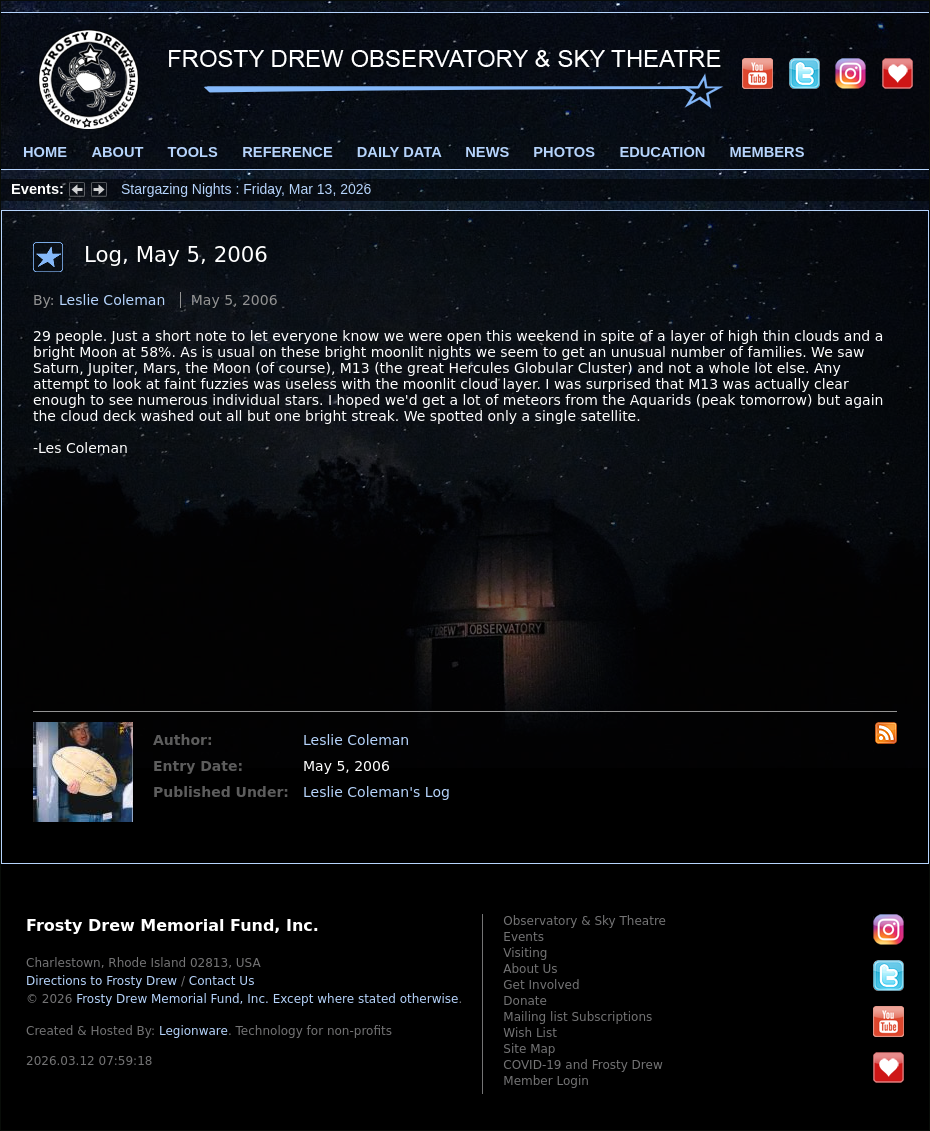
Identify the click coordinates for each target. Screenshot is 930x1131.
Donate (525, 1001)
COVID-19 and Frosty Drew (582, 1065)
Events (523, 937)
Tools (193, 152)
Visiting (525, 953)
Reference (287, 152)
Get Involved (541, 985)
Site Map (529, 1049)
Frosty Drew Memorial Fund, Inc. (267, 999)
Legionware (193, 1031)
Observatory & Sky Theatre (584, 921)
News (487, 152)
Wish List (530, 1033)
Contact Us (222, 981)
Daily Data (399, 152)
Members (767, 152)
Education (662, 152)
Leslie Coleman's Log (376, 792)
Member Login (546, 1081)
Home (45, 152)
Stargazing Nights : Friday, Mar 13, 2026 (246, 189)
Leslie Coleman (112, 300)
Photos (564, 152)
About (117, 152)
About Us (530, 969)
